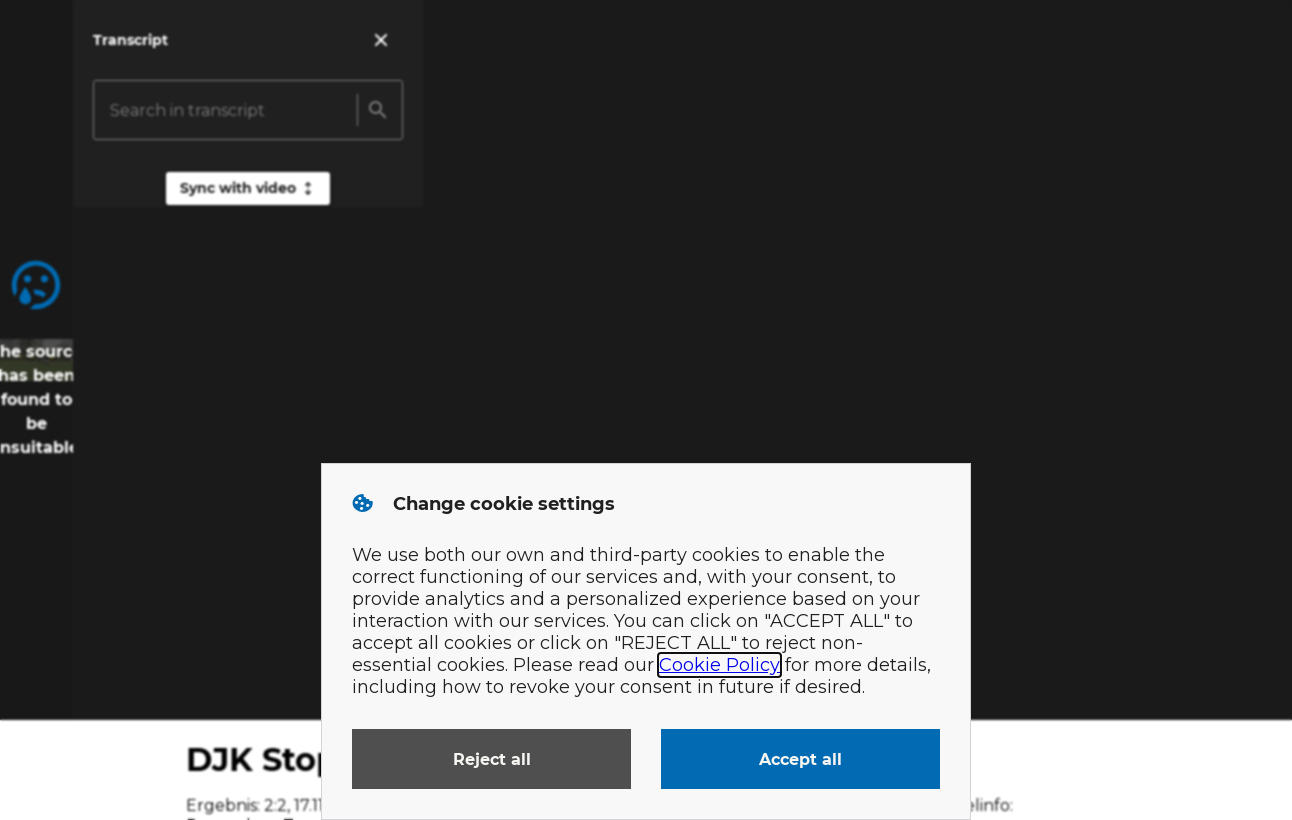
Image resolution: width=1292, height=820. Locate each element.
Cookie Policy (719, 665)
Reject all (492, 759)
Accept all (800, 759)
